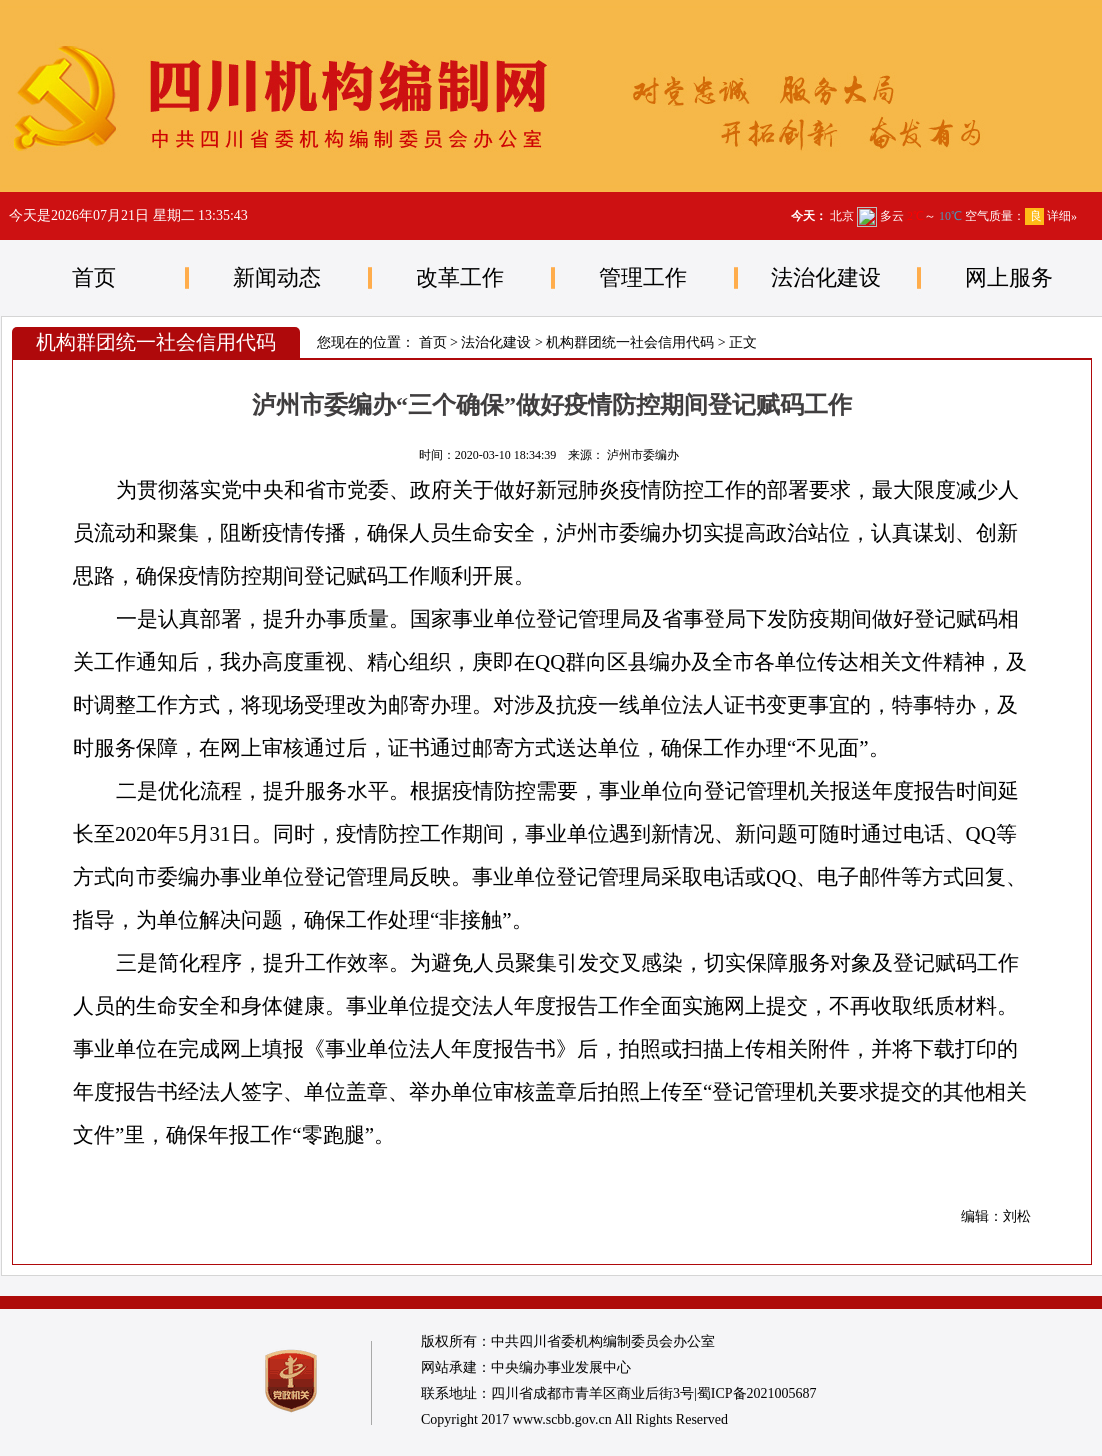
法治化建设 (826, 277)
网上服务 (1009, 277)
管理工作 (643, 277)
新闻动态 (277, 277)
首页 (94, 277)
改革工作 (460, 277)
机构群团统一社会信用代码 (630, 342)
